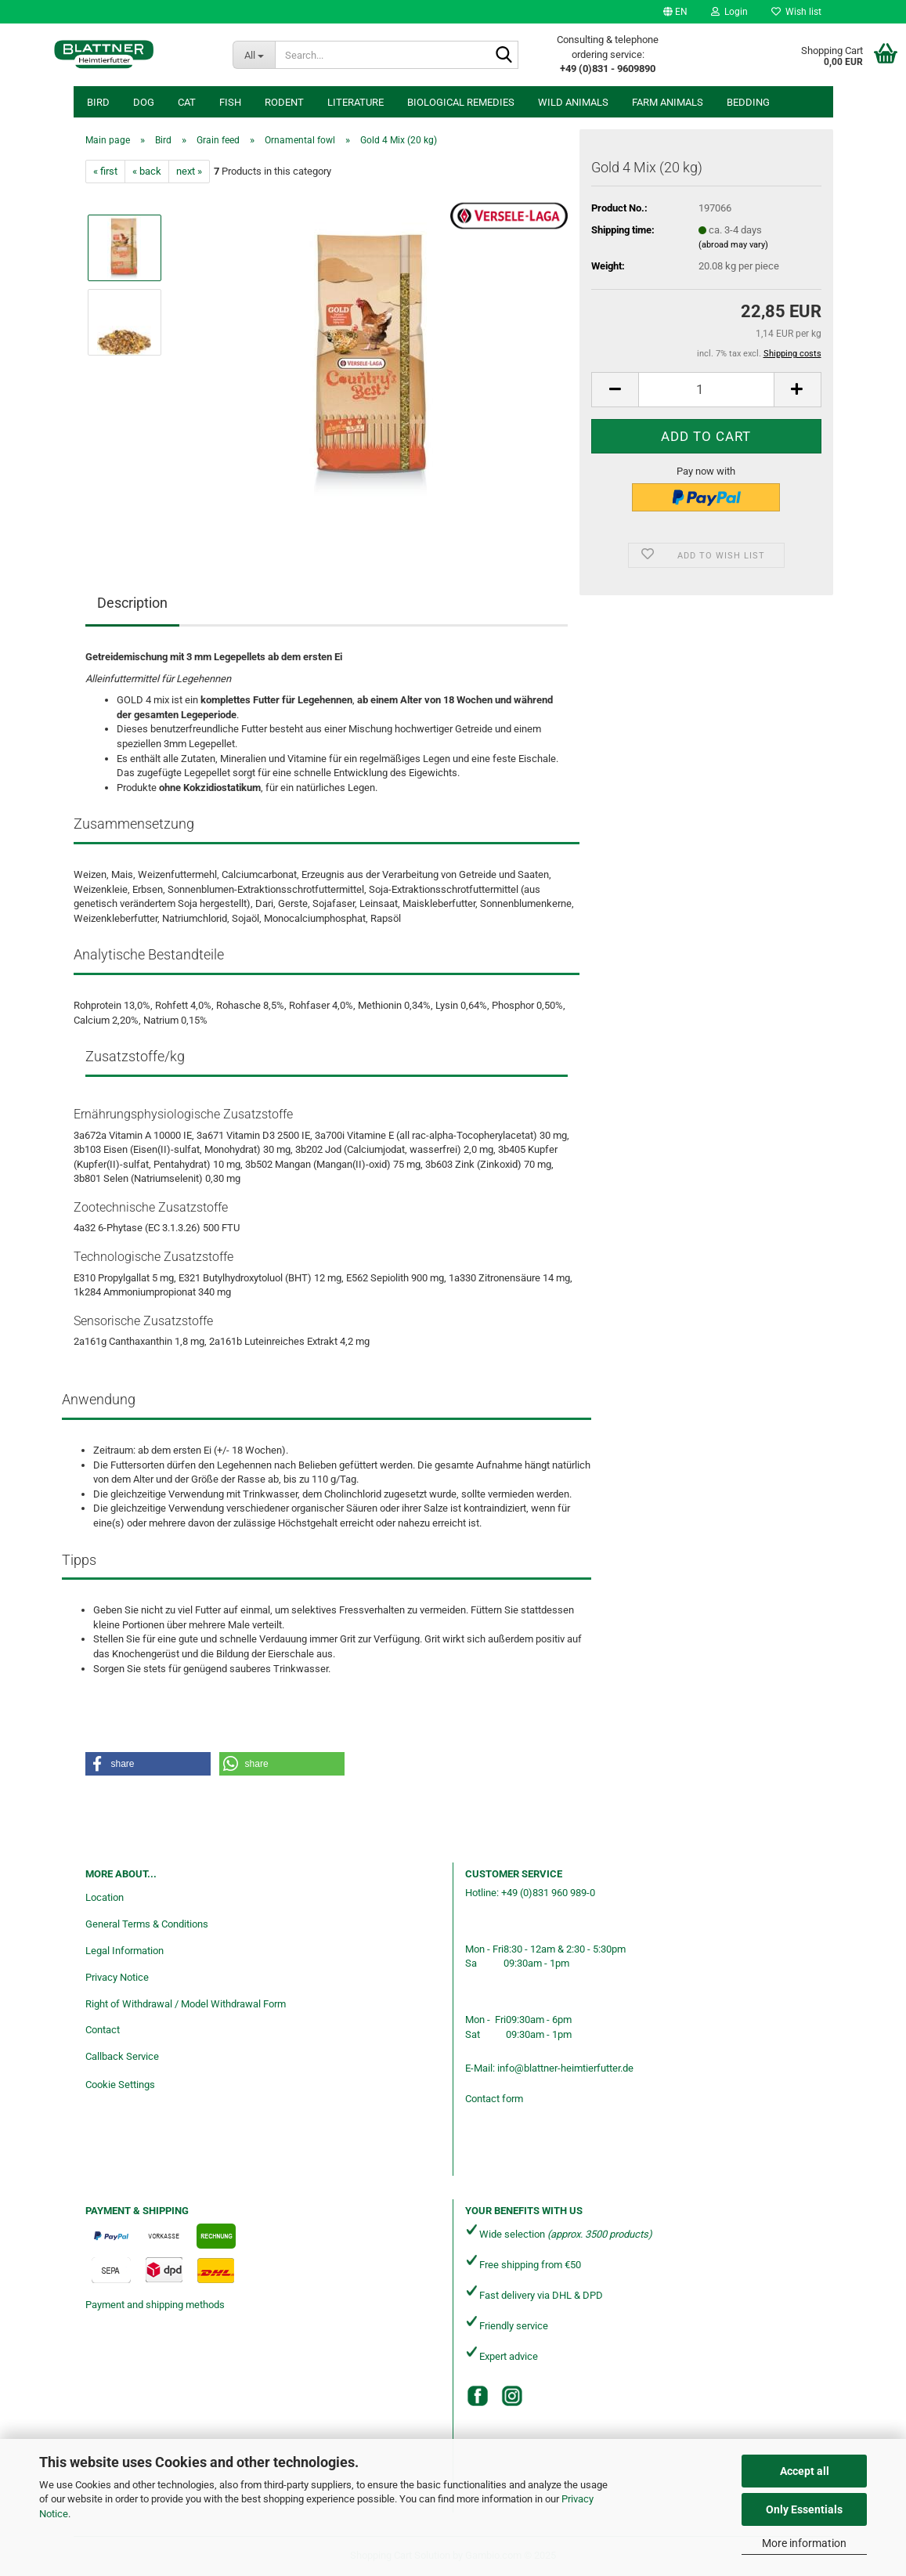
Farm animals (667, 102)
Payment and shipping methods (155, 2304)
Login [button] (729, 11)
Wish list (796, 11)
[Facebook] (477, 2395)
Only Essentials (804, 2509)
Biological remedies (460, 102)
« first (105, 171)
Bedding (748, 102)
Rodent (284, 102)
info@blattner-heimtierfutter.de (565, 2068)
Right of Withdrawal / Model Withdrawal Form (185, 2004)
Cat (187, 102)
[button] (675, 11)
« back (146, 171)
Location (104, 1897)
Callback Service (122, 2056)
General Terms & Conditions (146, 1924)
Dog (143, 102)
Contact (102, 2030)
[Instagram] (512, 2395)
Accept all (804, 2471)
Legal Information (124, 1950)
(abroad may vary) (733, 245)
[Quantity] (706, 389)
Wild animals (573, 102)
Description (132, 602)
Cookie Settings (120, 2084)
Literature (355, 102)
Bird (98, 102)
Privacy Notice (117, 1977)
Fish (230, 102)
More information (804, 2543)
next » (189, 171)
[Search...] (254, 55)
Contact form (494, 2099)
